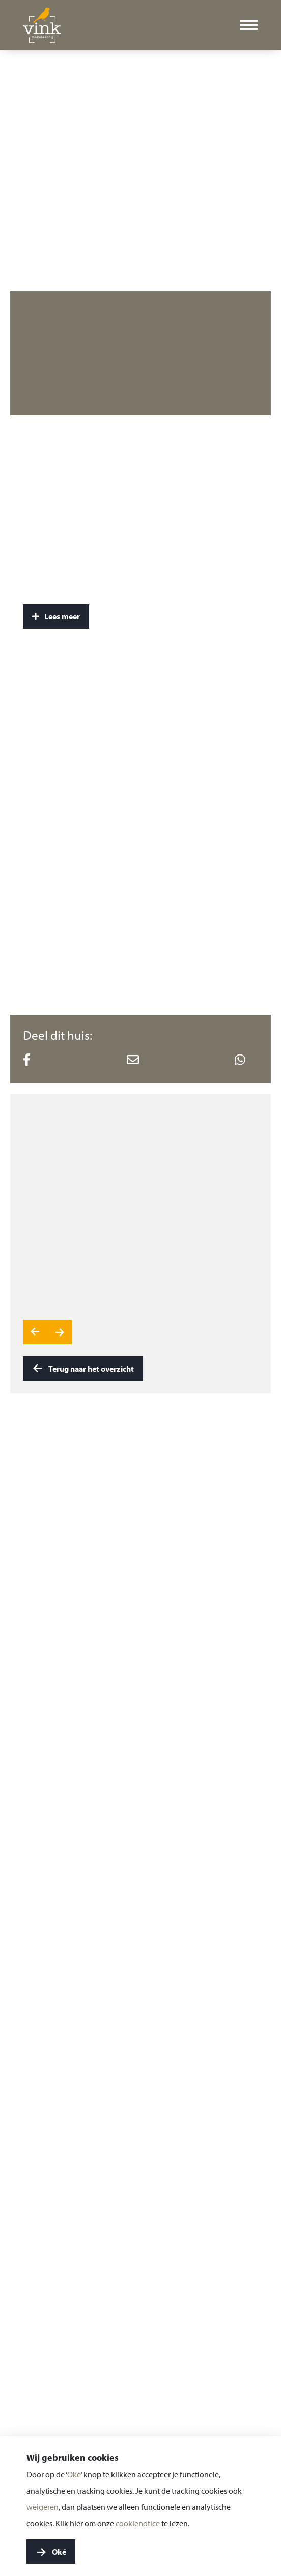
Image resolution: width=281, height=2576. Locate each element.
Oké (74, 2474)
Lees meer (56, 616)
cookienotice (138, 2523)
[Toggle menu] (249, 25)
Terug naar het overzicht (83, 1368)
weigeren (42, 2507)
